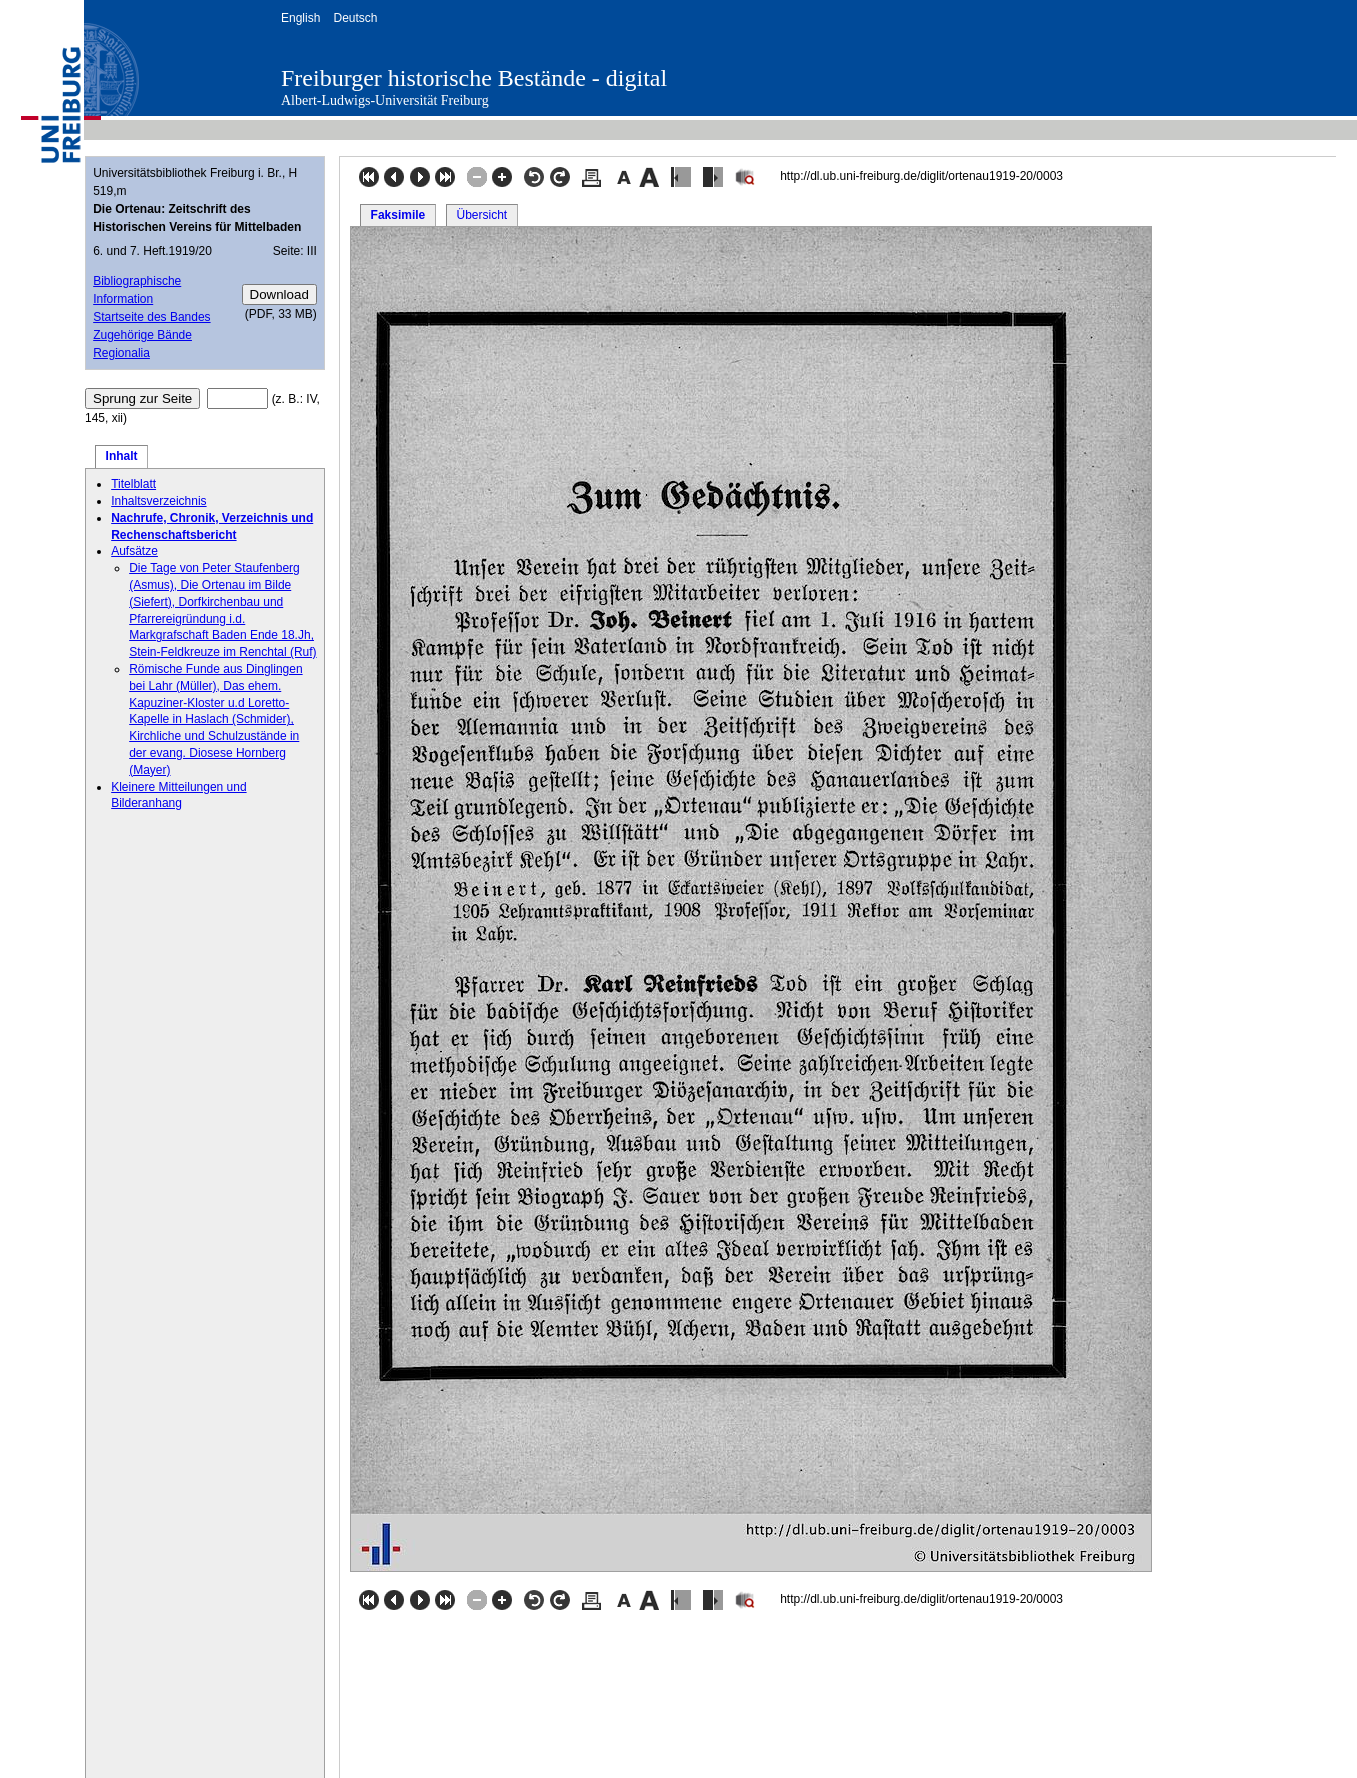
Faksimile (398, 215)
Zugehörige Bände (142, 335)
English (300, 18)
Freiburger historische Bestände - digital (474, 78)
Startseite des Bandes (151, 317)
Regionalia (121, 353)
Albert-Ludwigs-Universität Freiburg (385, 100)
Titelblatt (133, 484)
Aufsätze (134, 551)
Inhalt (122, 456)
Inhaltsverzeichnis (158, 501)
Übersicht (481, 215)
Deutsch (355, 18)
